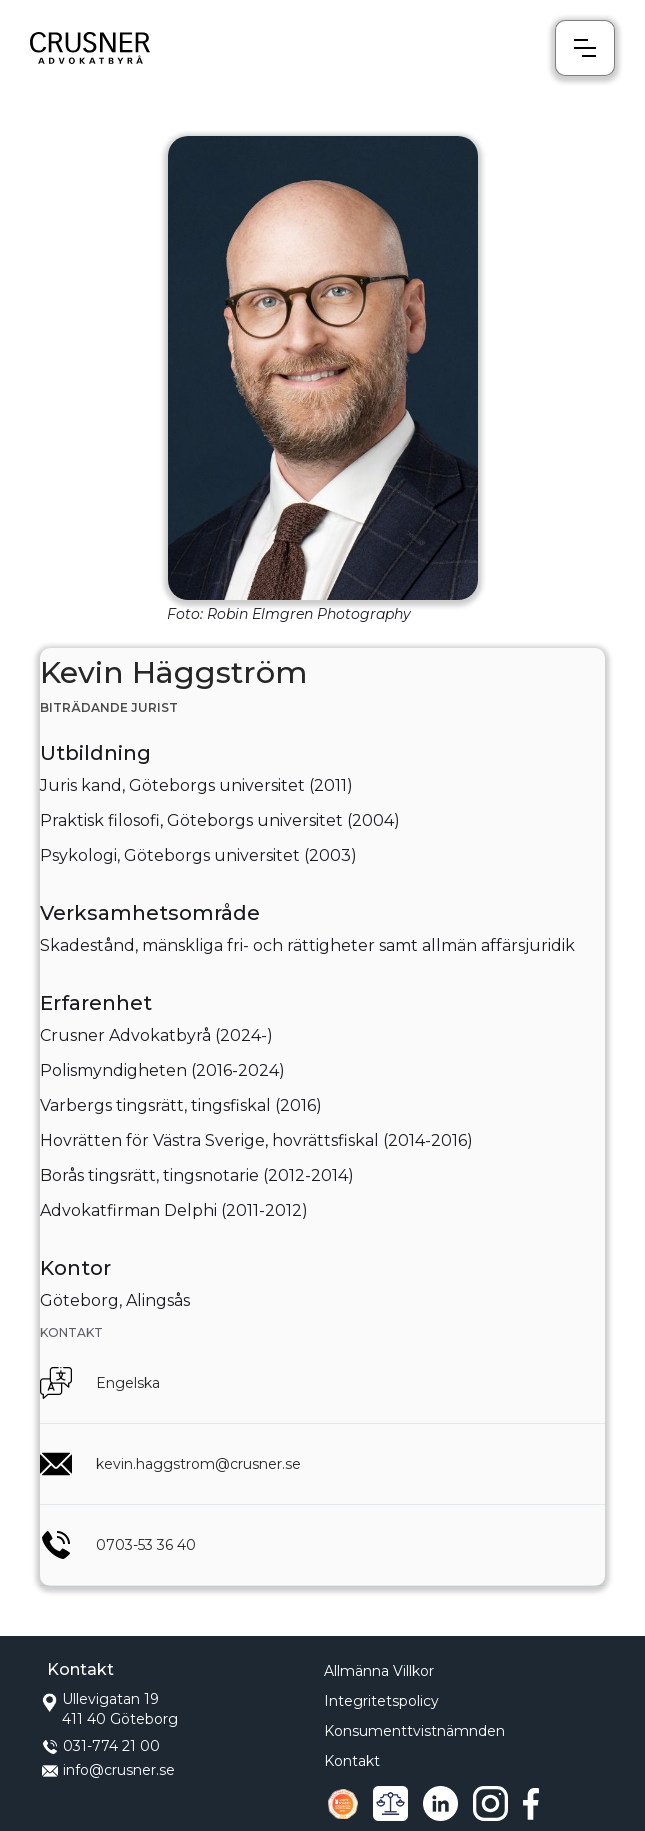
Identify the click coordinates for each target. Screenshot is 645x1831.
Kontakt (352, 1761)
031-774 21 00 (111, 1746)
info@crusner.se (119, 1770)
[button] (585, 48)
